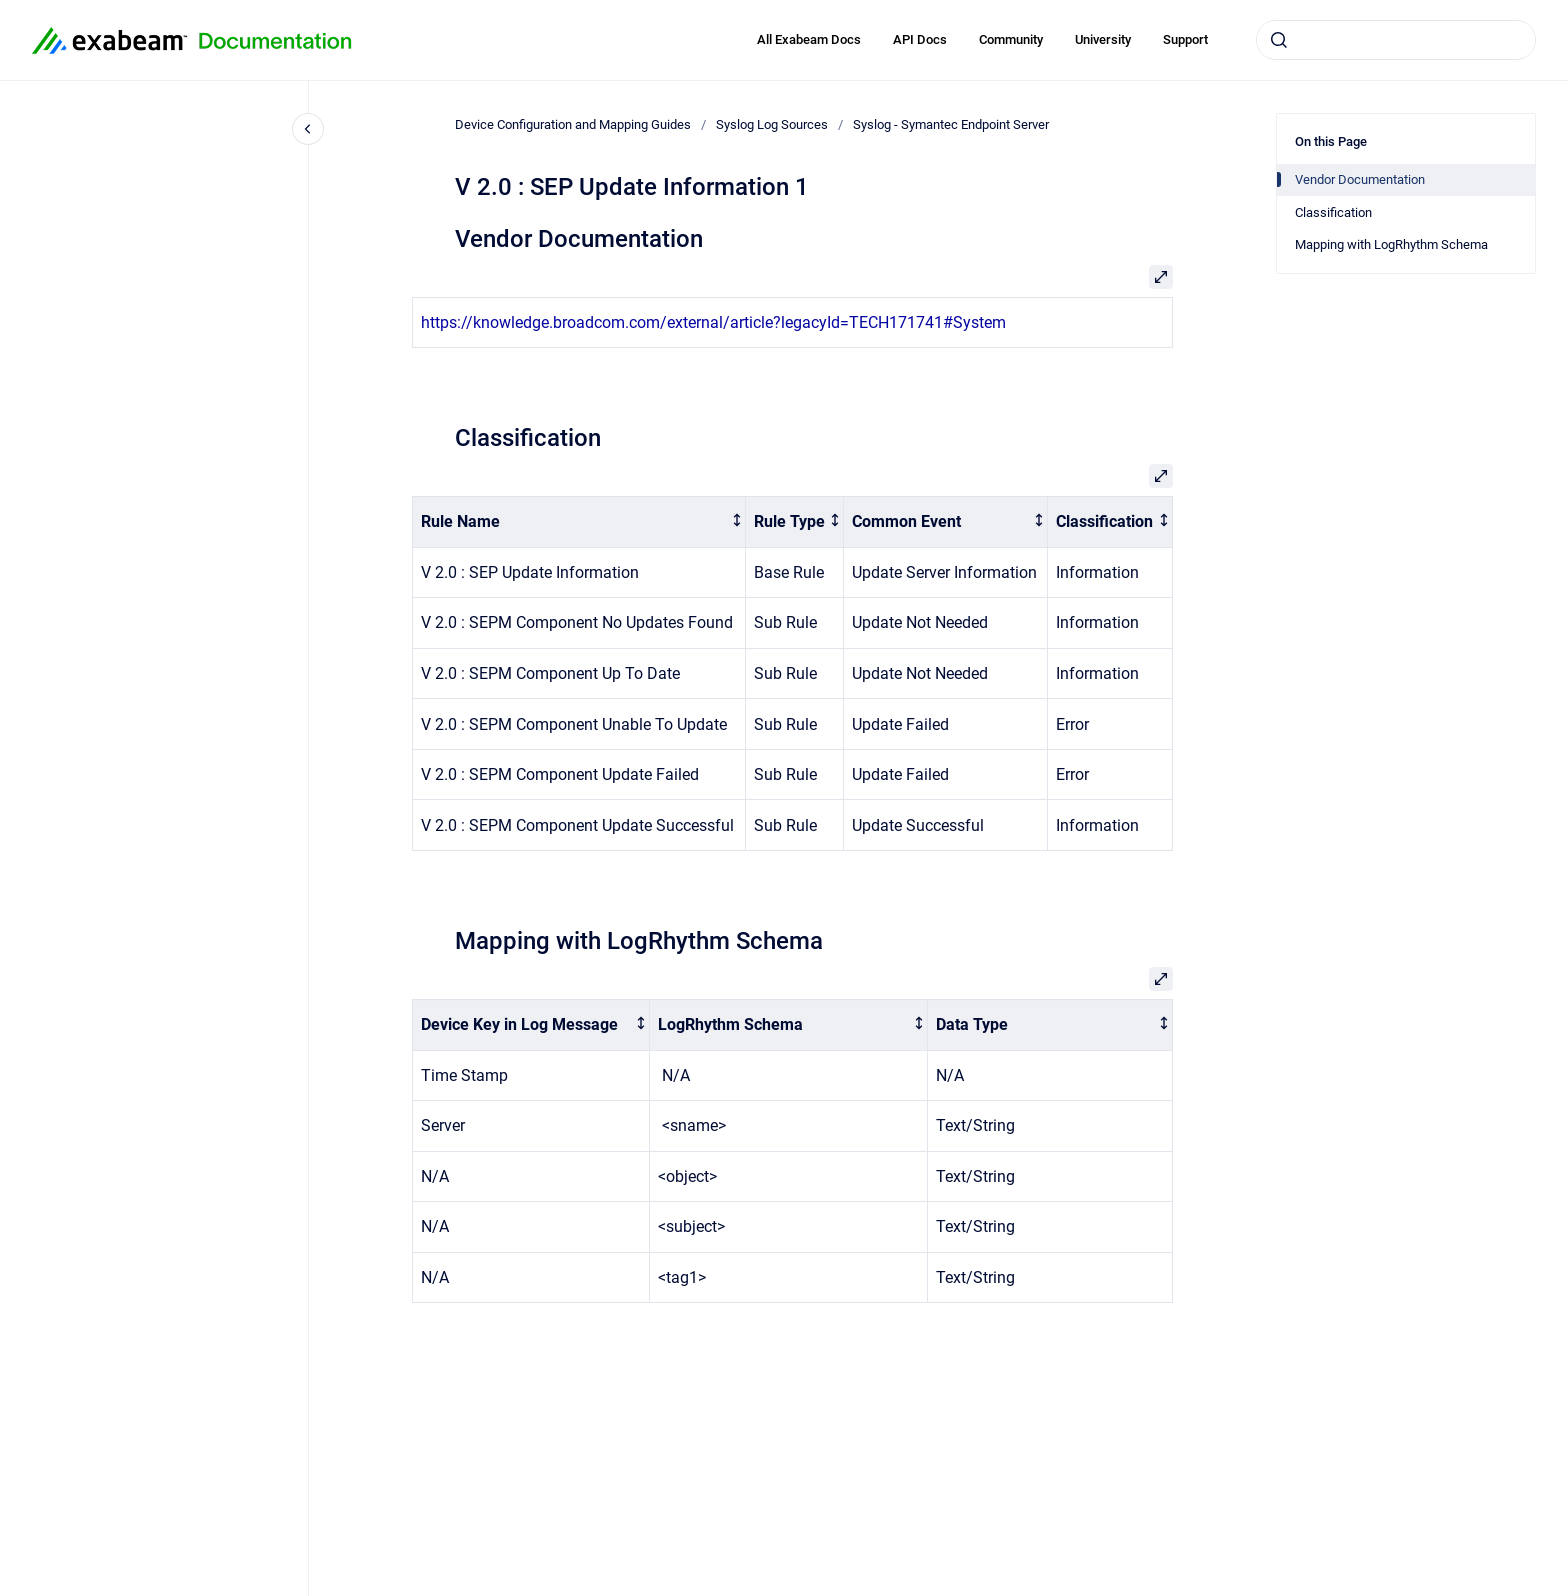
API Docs (920, 39)
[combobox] (1396, 40)
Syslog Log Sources (772, 124)
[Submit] (1279, 40)
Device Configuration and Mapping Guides (573, 124)
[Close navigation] (308, 129)
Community (1011, 39)
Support (1185, 39)
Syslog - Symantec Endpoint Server (951, 124)
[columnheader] (579, 522)
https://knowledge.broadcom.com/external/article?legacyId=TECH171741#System (713, 322)
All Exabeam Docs (809, 39)
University (1103, 39)
